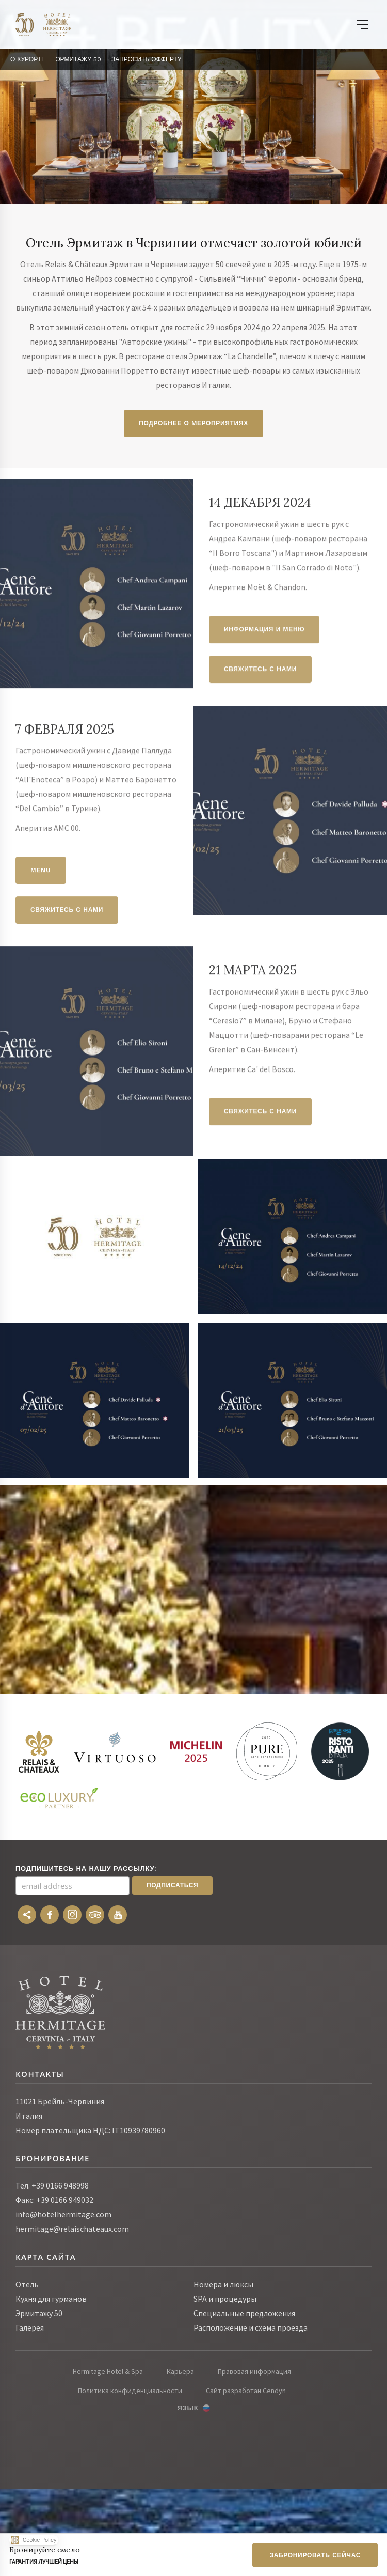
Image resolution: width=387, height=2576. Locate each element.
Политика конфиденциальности (130, 2390)
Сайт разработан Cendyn (246, 2390)
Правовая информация (254, 2371)
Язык (187, 2407)
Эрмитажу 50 (78, 59)
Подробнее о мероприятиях (193, 423)
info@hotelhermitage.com (63, 2214)
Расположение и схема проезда (251, 2327)
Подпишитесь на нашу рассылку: (86, 1868)
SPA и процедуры (225, 2298)
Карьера (180, 2371)
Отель (27, 2284)
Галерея (29, 2327)
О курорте (27, 59)
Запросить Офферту (146, 59)
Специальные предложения (244, 2313)
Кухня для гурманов (51, 2298)
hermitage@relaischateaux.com (72, 2229)
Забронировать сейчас (315, 2555)
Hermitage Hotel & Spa (108, 2371)
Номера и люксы (223, 2284)
